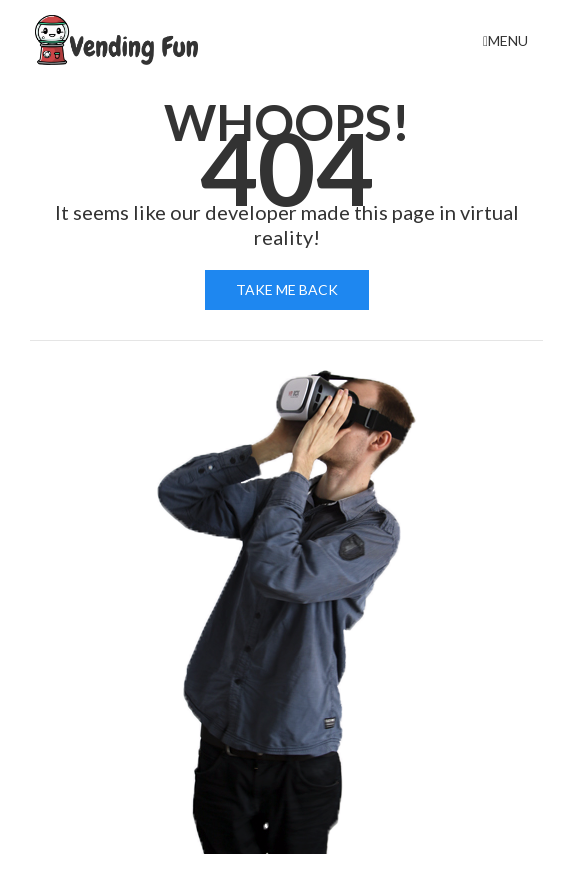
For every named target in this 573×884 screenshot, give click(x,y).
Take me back (287, 289)
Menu (505, 40)
